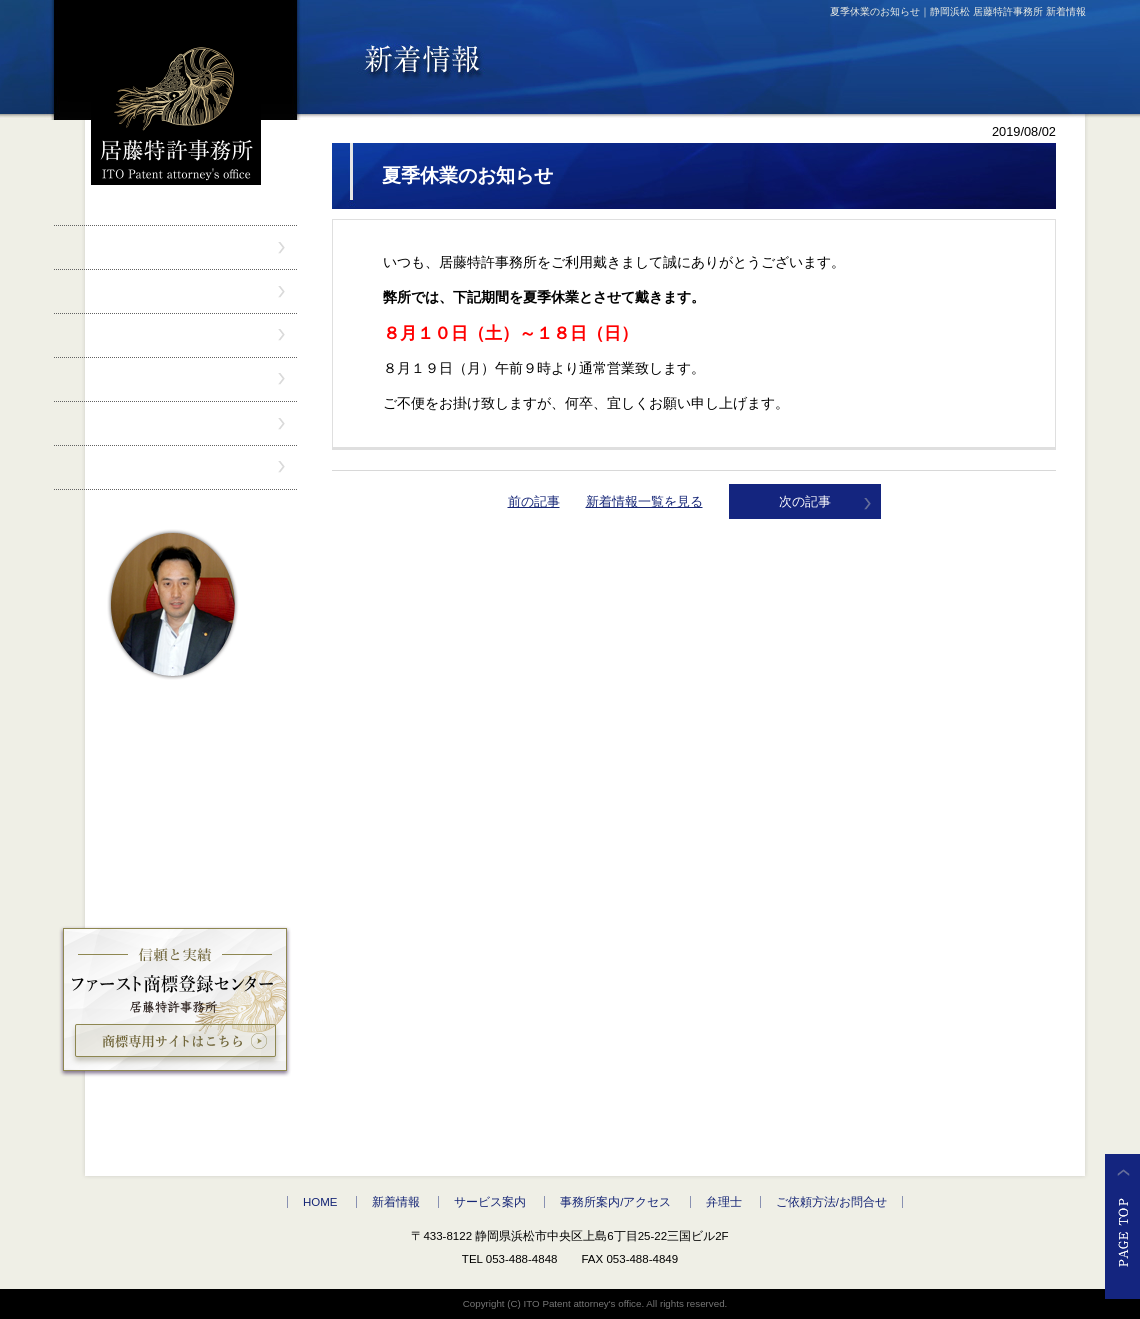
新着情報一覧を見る (644, 501)
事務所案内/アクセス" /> (175, 379)
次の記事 (805, 501)
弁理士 (724, 1202)
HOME (320, 1202)
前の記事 (534, 501)
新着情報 (396, 1202)
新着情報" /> (175, 291)
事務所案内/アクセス (615, 1202)
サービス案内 (490, 1202)
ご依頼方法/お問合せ (831, 1202)
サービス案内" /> (175, 335)
